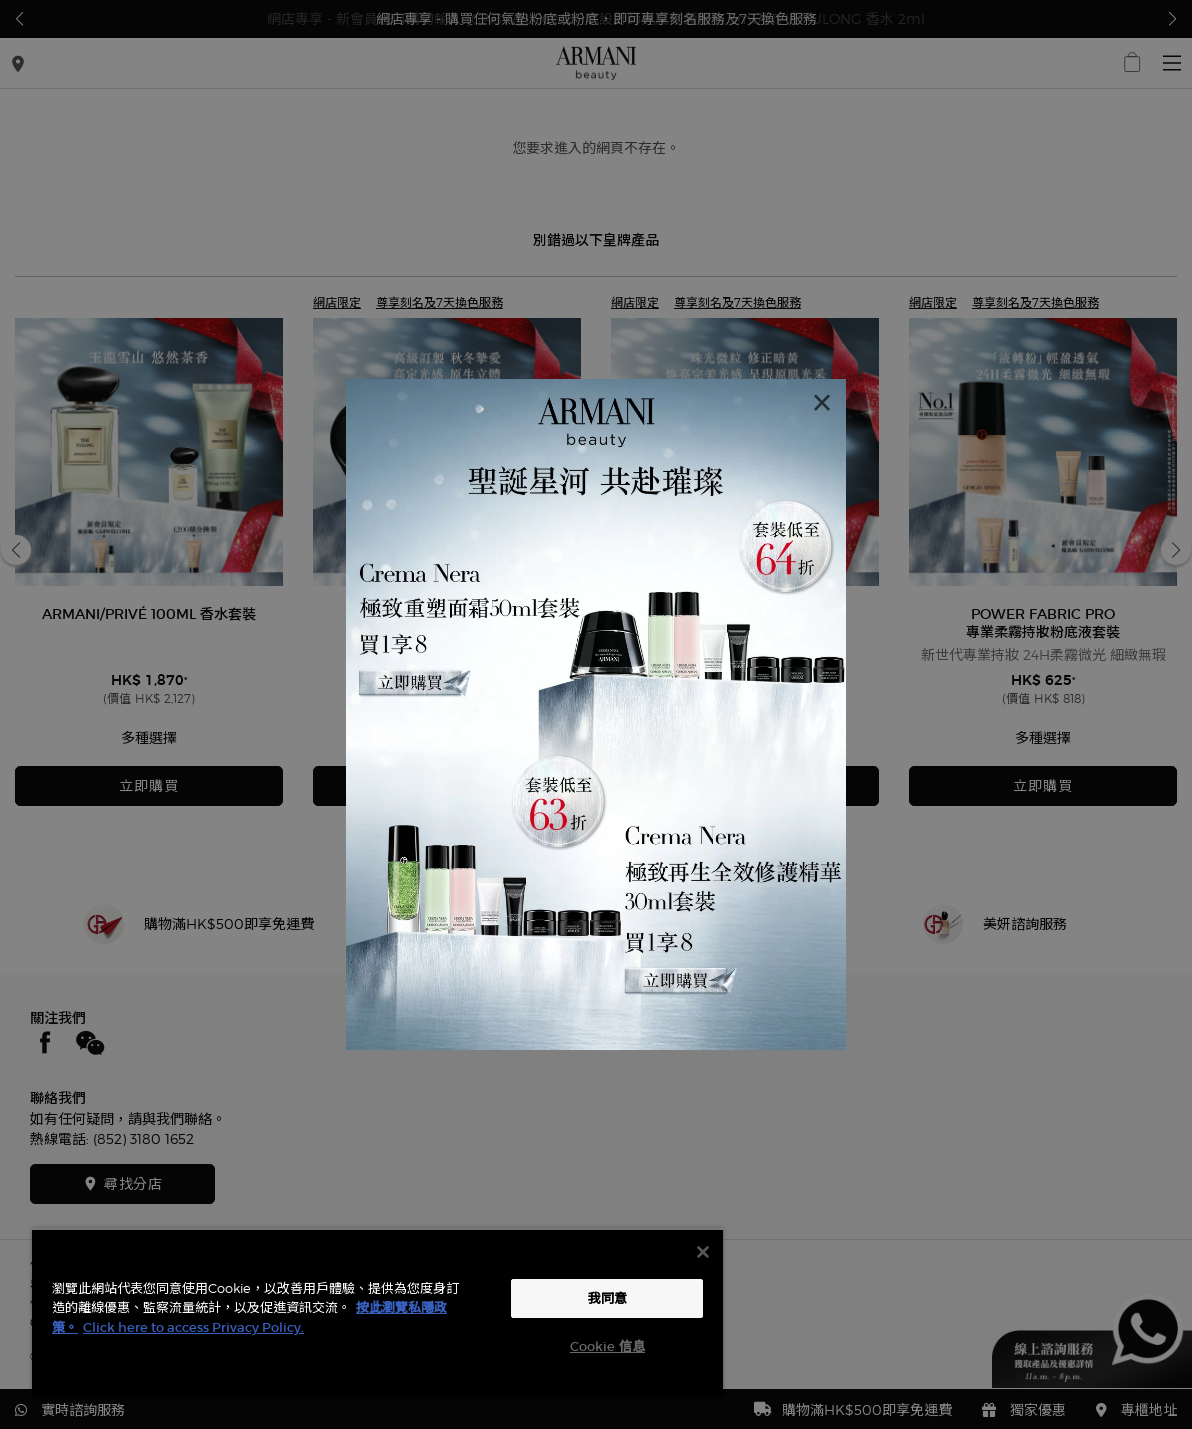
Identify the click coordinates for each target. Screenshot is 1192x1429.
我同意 (607, 1298)
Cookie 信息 (607, 1346)
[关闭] (703, 1252)
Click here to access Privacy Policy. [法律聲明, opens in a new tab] (193, 1327)
